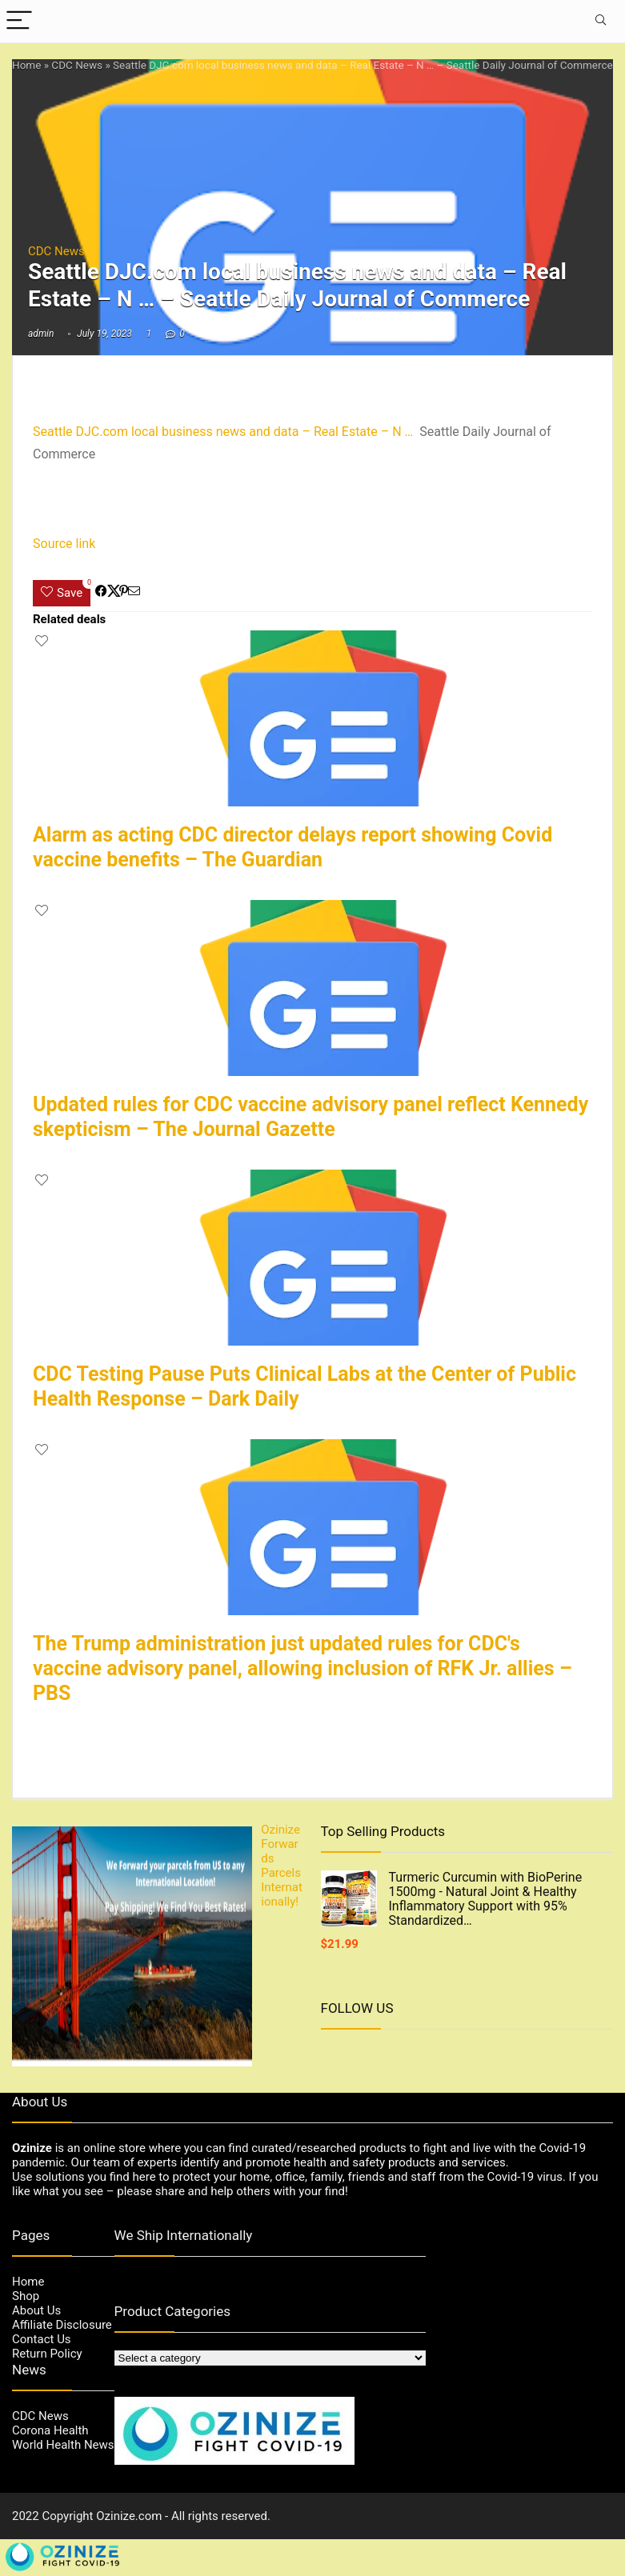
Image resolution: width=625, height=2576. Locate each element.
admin (41, 333)
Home (26, 64)
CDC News (76, 64)
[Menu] (19, 21)
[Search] (600, 21)
